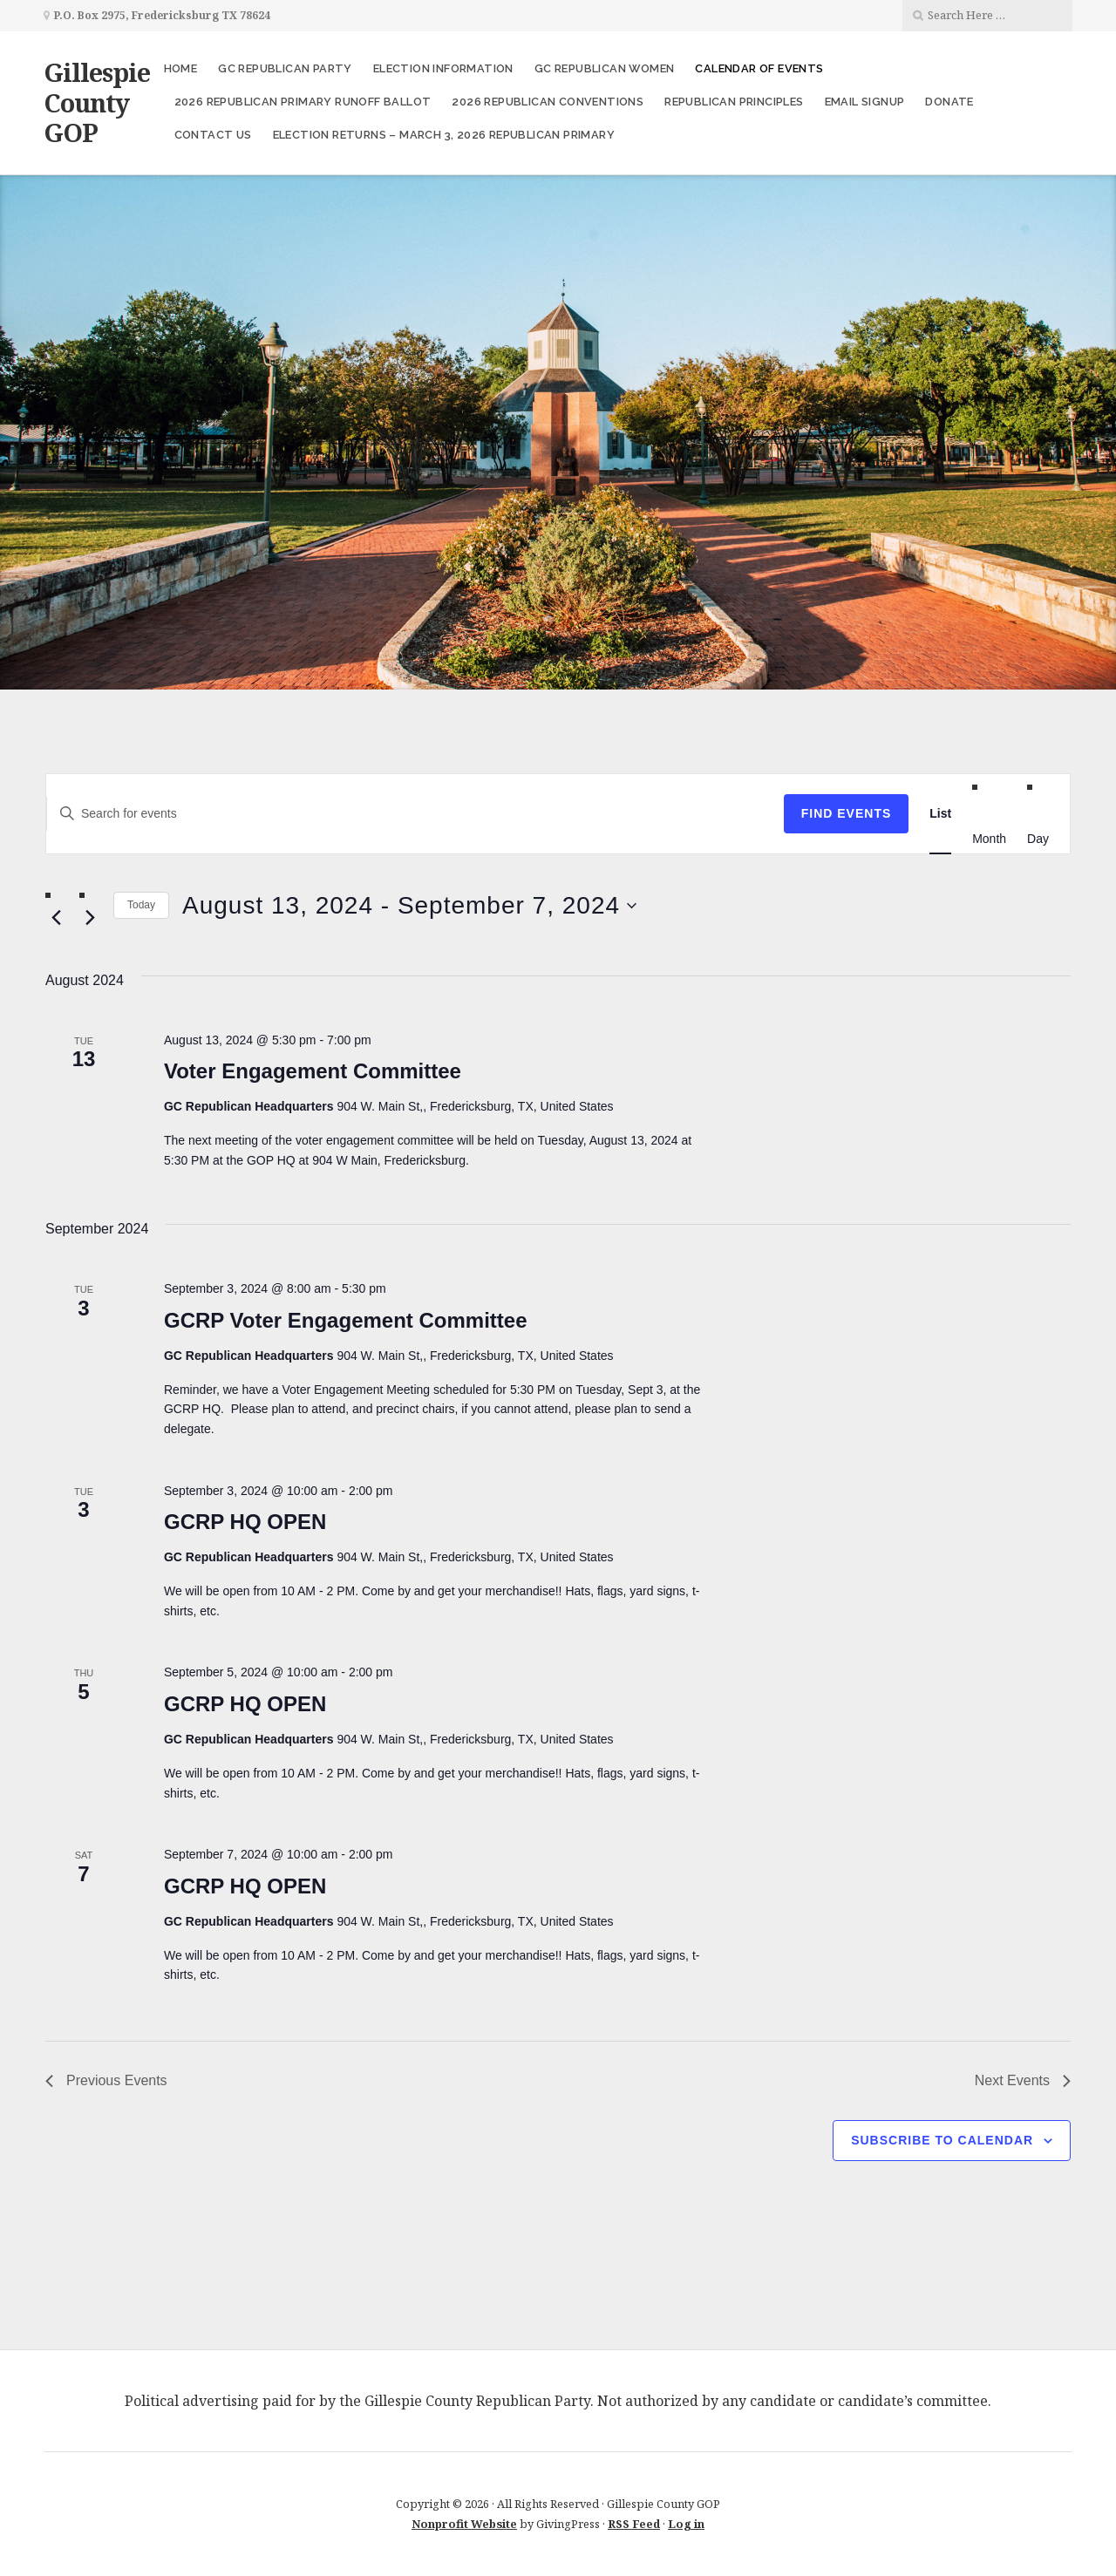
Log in (686, 2524)
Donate (949, 101)
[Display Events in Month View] (989, 838)
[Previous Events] (55, 917)
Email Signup (865, 101)
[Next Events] (89, 917)
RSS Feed (634, 2524)
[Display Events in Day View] (1038, 838)
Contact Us (213, 134)
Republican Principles (733, 101)
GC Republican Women (604, 68)
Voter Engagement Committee (312, 1071)
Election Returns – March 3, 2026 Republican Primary (444, 134)
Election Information (443, 68)
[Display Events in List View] (940, 813)
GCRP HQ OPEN (245, 1521)
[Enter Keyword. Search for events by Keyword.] (415, 813)
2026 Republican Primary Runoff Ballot (303, 101)
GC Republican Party (285, 68)
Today (141, 905)
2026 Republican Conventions (547, 101)
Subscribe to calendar (942, 2140)
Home (181, 68)
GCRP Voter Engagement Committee (345, 1320)
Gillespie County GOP (97, 102)
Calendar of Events (759, 68)
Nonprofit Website (464, 2524)
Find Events (846, 813)
